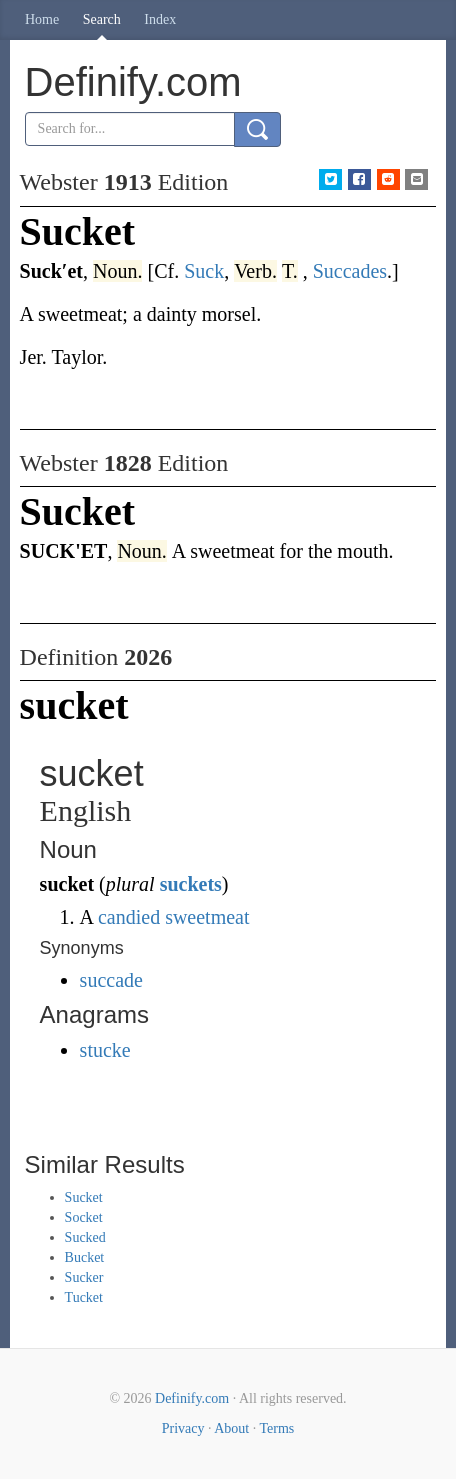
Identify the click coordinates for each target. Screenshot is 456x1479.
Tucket (84, 1297)
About (231, 1428)
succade (111, 980)
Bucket (85, 1257)
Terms (276, 1428)
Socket (84, 1217)
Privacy (183, 1428)
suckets (191, 884)
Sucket (84, 1197)
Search (102, 19)
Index (160, 19)
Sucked (85, 1237)
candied (129, 917)
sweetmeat (207, 917)
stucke (105, 1050)
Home (42, 19)
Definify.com (192, 1398)
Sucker (84, 1277)
